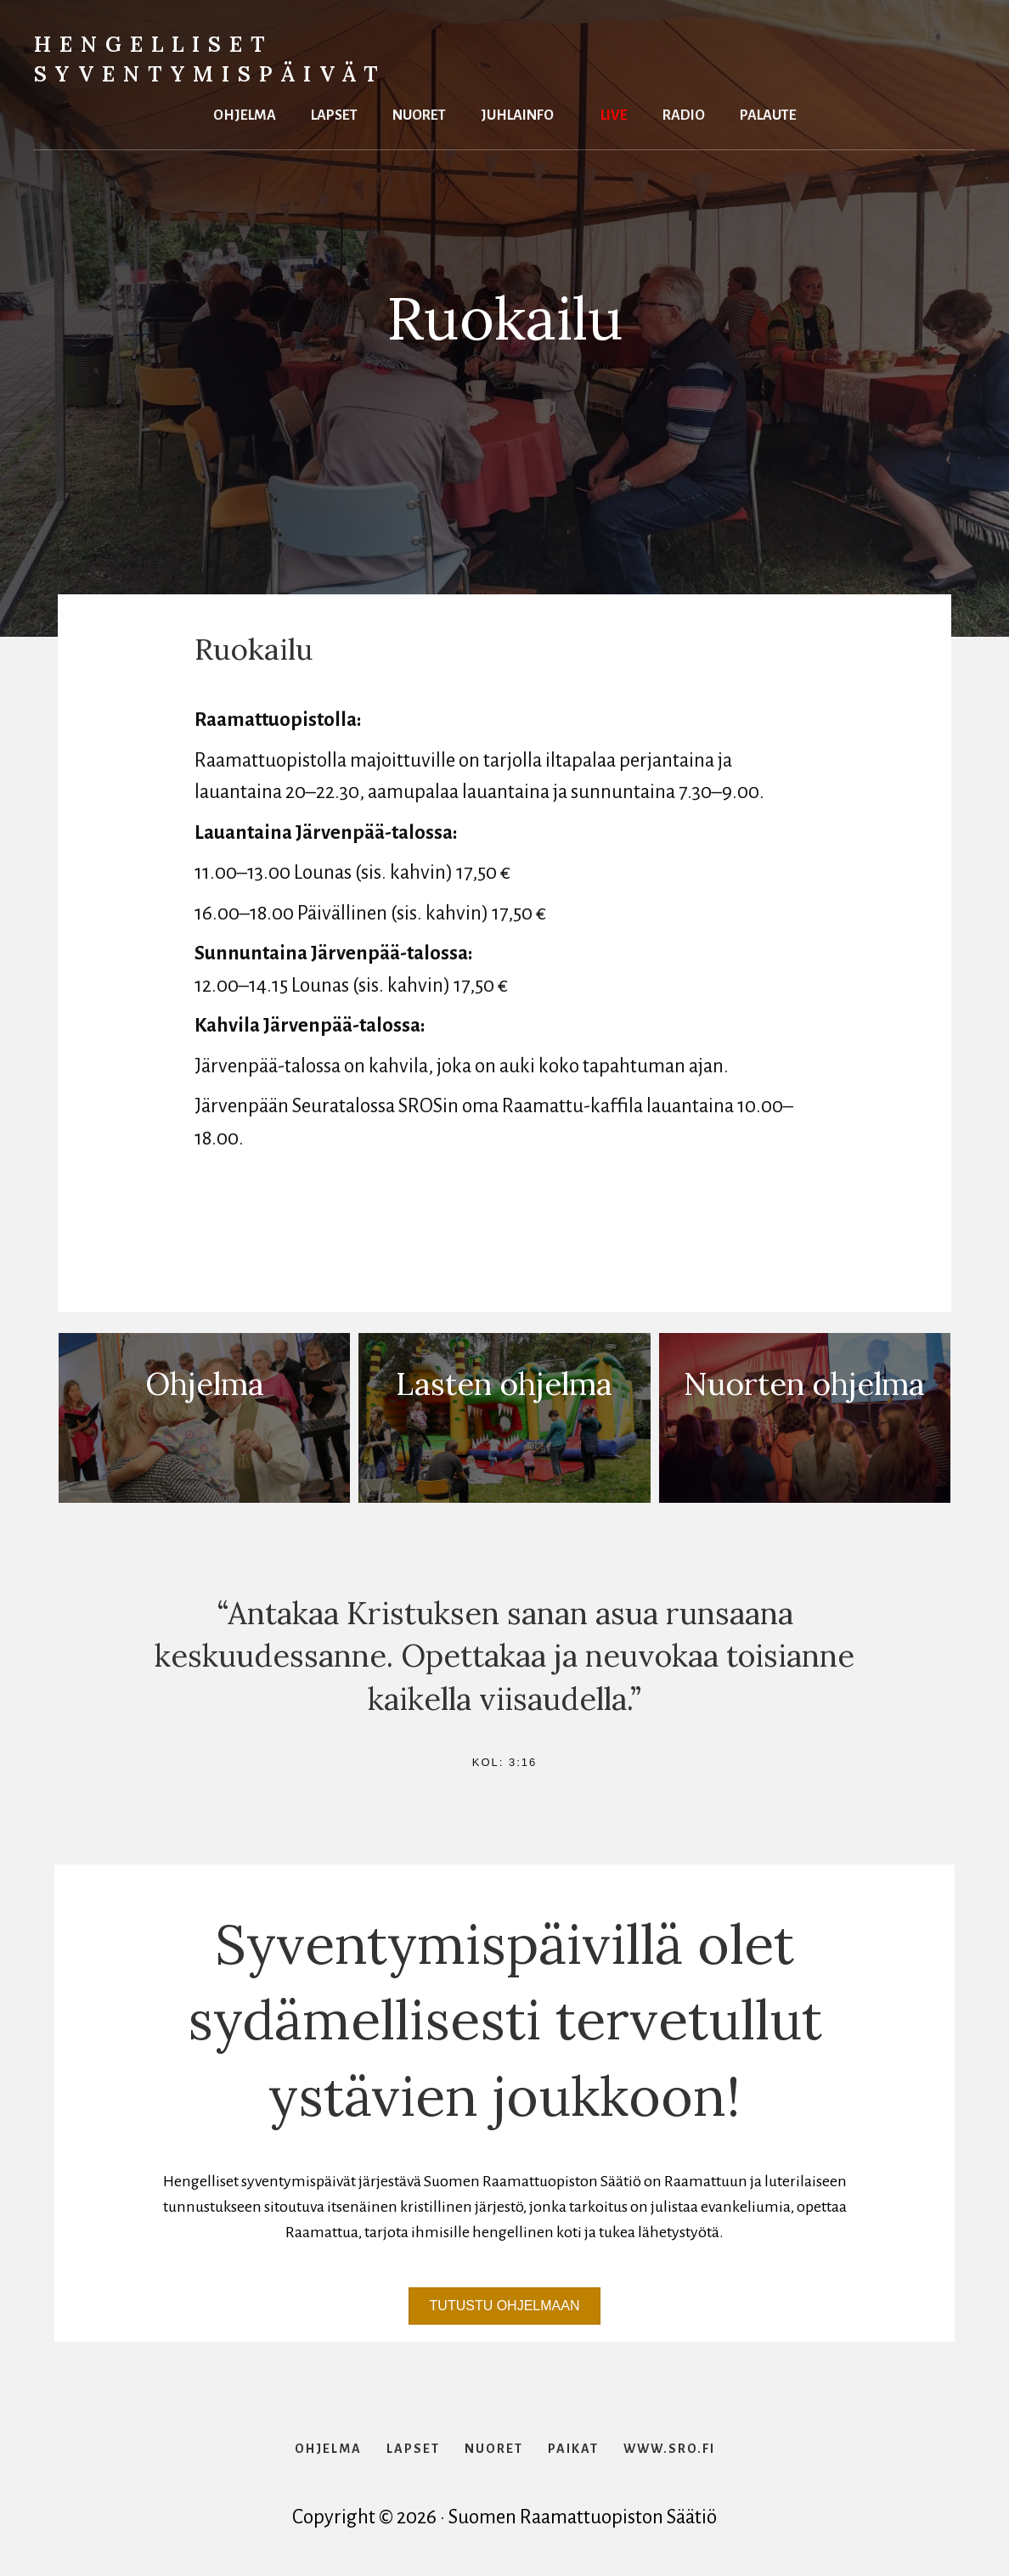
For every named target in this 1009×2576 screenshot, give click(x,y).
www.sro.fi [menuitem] (669, 2448)
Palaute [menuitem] (768, 113)
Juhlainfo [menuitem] (517, 113)
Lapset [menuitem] (334, 113)
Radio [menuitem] (683, 113)
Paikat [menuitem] (573, 2448)
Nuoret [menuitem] (419, 113)
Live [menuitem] (614, 113)
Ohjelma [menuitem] (244, 113)
